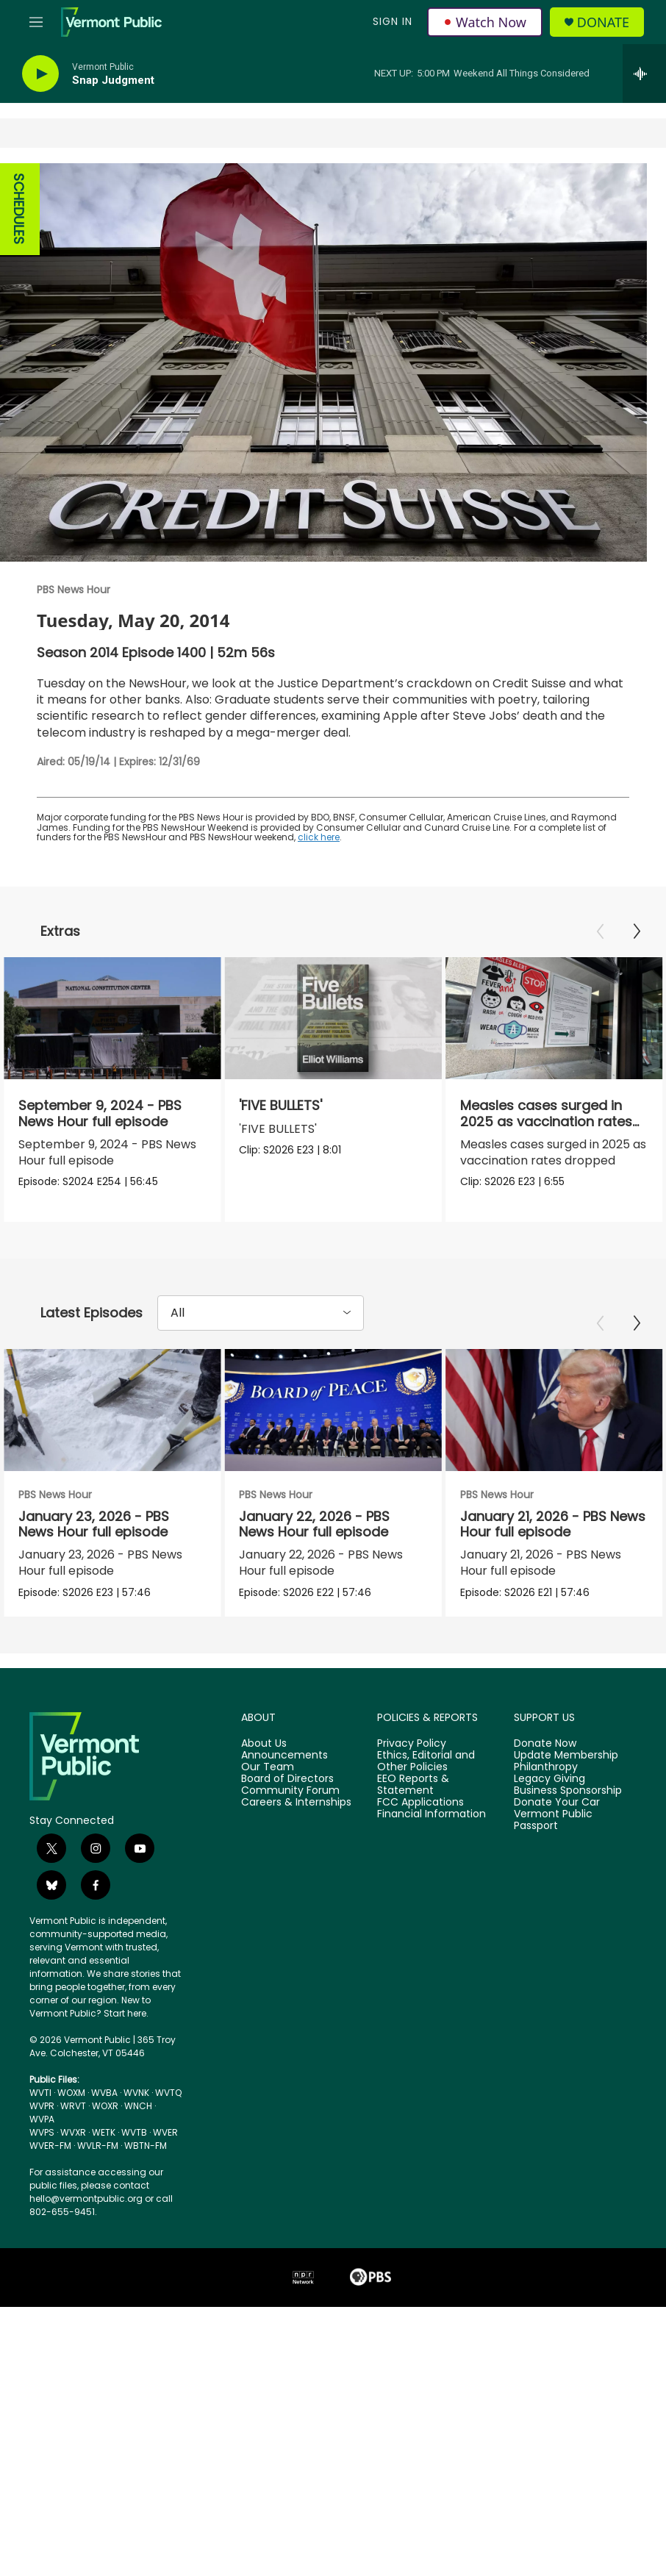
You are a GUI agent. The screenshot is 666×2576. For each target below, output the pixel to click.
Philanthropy (546, 1767)
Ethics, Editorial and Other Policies (426, 1761)
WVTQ (168, 2092)
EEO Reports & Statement (413, 1785)
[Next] (636, 931)
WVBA (104, 2092)
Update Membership (566, 1755)
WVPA (41, 2119)
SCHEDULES (19, 209)
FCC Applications (420, 1802)
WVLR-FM (97, 2145)
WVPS (41, 2132)
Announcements (284, 1755)
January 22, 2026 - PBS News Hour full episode (358, 1524)
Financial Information (431, 1814)
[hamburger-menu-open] (36, 22)
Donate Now (545, 1744)
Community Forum (290, 1791)
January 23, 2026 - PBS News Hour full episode (93, 1524)
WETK (103, 2132)
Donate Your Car (557, 1802)
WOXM (71, 2092)
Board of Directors (287, 1779)
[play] (40, 73)
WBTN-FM (145, 2145)
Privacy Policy (411, 1744)
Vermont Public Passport (553, 1820)
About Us (264, 1744)
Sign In (392, 21)
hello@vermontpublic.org (86, 2198)
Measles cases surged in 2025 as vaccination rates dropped (508, 1120)
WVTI (40, 2092)
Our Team (267, 1767)
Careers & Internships (296, 1802)
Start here (125, 2013)
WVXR (73, 2132)
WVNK (136, 2092)
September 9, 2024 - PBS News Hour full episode (100, 1113)
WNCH (138, 2106)
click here (319, 837)
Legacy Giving (549, 1779)
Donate (603, 22)
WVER (165, 2132)
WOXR (105, 2106)
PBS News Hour (73, 589)
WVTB (134, 2132)
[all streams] (644, 73)
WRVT (73, 2106)
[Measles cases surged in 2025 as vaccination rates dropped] (515, 1018)
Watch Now (484, 22)
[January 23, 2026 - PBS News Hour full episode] (112, 1410)
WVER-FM (50, 2145)
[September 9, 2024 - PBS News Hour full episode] (112, 1018)
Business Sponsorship (568, 1791)
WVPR (41, 2106)
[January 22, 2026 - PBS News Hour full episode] (376, 1410)
